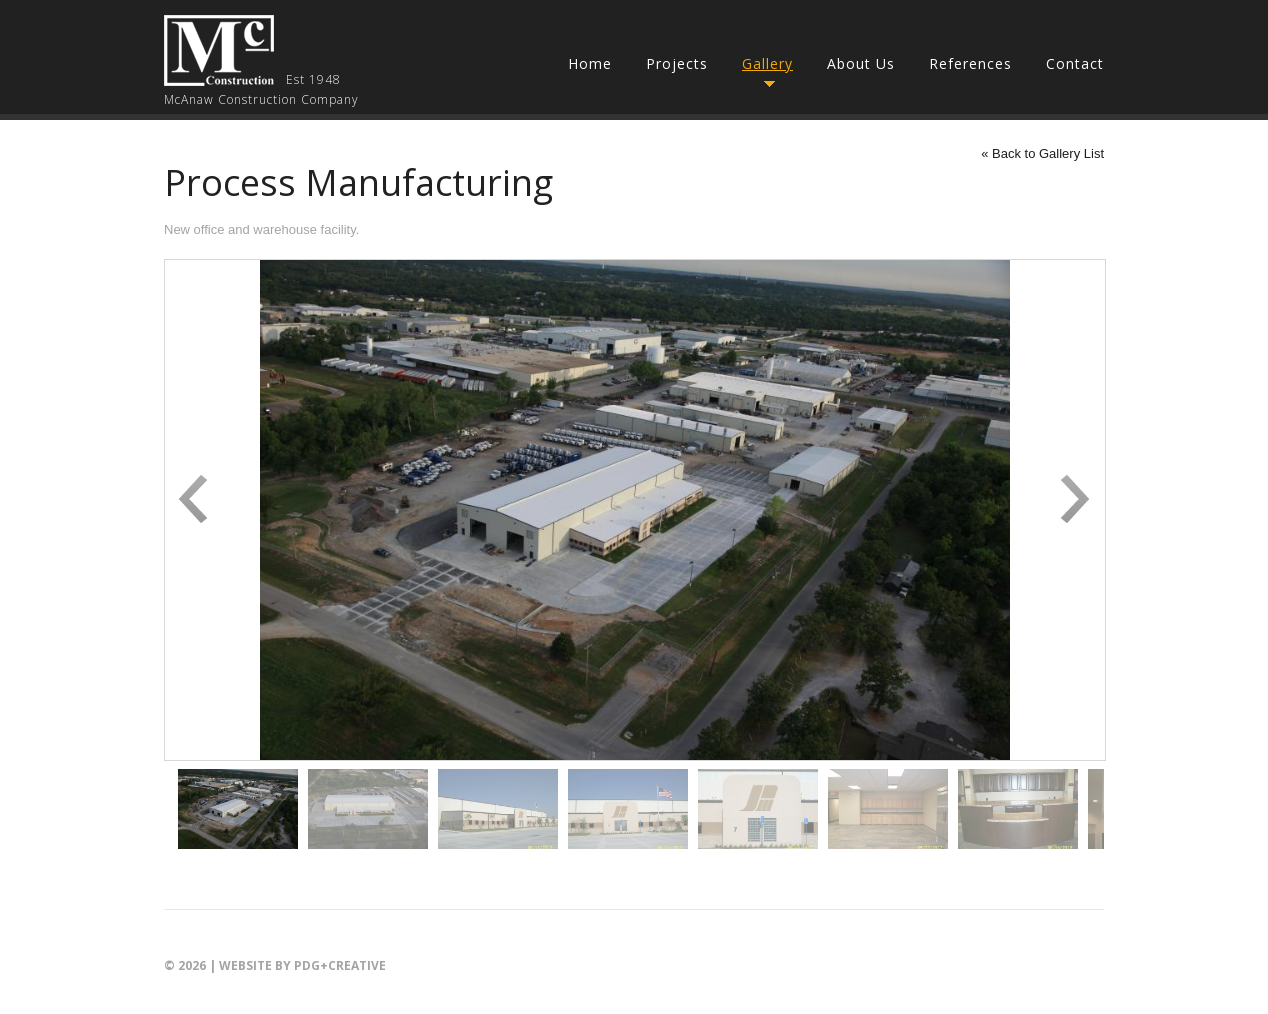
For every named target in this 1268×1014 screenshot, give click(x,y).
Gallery (767, 64)
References (970, 64)
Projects (677, 64)
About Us (861, 64)
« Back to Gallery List (1042, 153)
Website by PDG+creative (302, 965)
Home (590, 64)
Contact (1075, 64)
